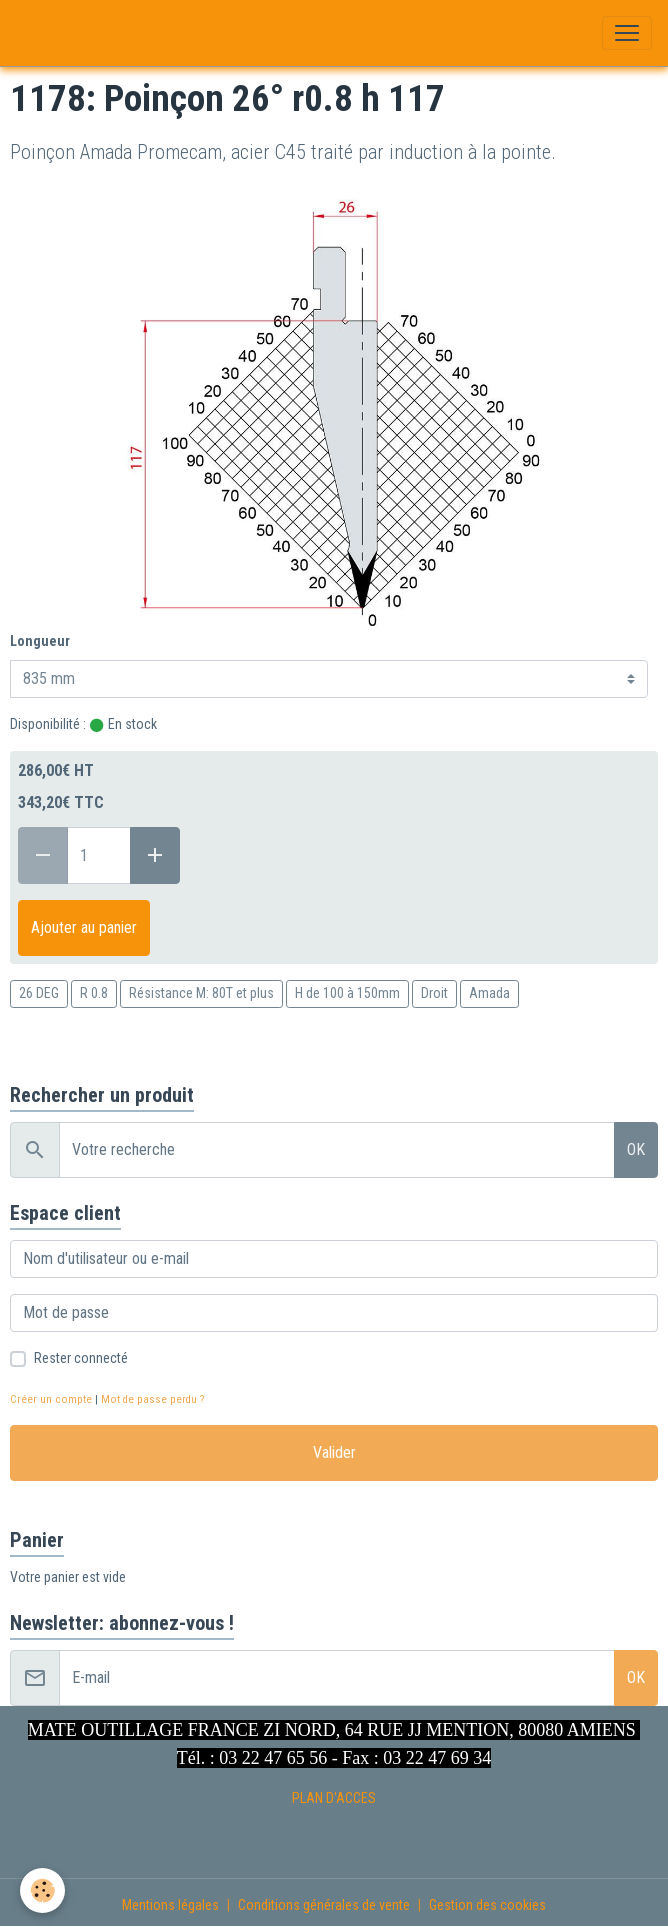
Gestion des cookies (487, 1905)
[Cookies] (42, 1890)
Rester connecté (81, 1358)
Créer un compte (51, 1399)
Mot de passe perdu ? (152, 1399)
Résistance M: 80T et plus (201, 993)
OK (636, 1149)
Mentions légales (170, 1905)
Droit (434, 993)
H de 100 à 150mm (347, 993)
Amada (489, 993)
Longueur (40, 641)
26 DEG (39, 993)
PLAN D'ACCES (334, 1798)
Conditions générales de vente (324, 1905)
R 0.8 (94, 993)
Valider (334, 1452)
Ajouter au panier (84, 927)
